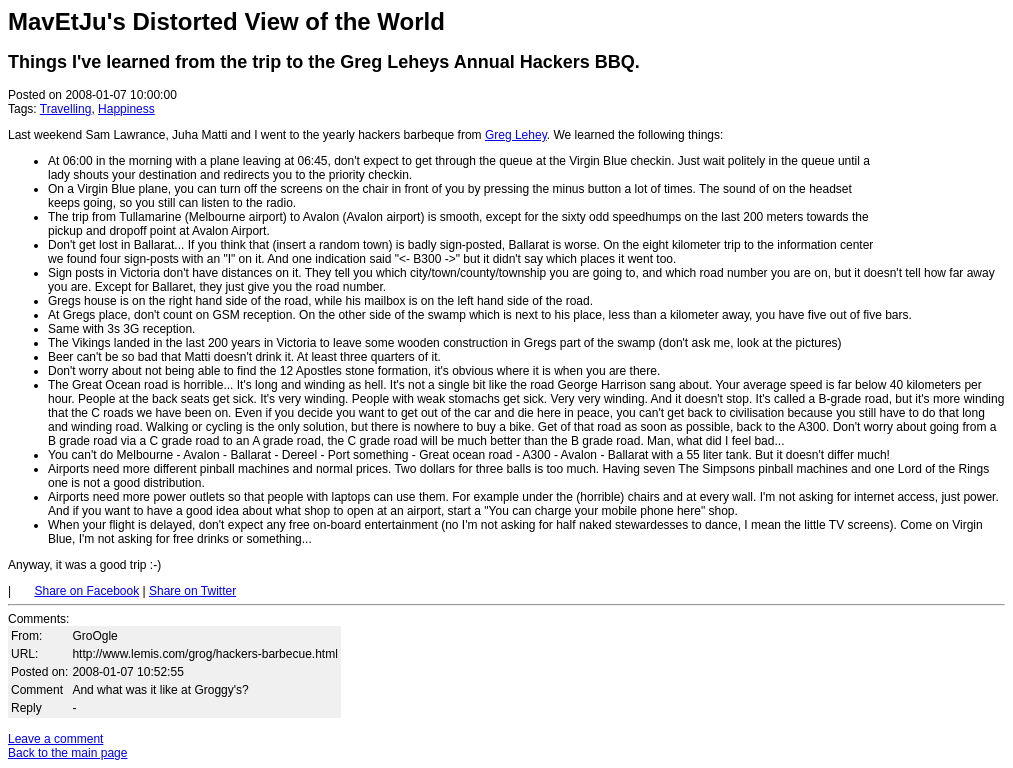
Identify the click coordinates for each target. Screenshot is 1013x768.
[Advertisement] (945, 128)
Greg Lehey (516, 135)
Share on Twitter (192, 591)
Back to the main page (67, 753)
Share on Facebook (86, 591)
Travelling (66, 109)
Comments (37, 619)
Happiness (126, 109)
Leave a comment (55, 739)
